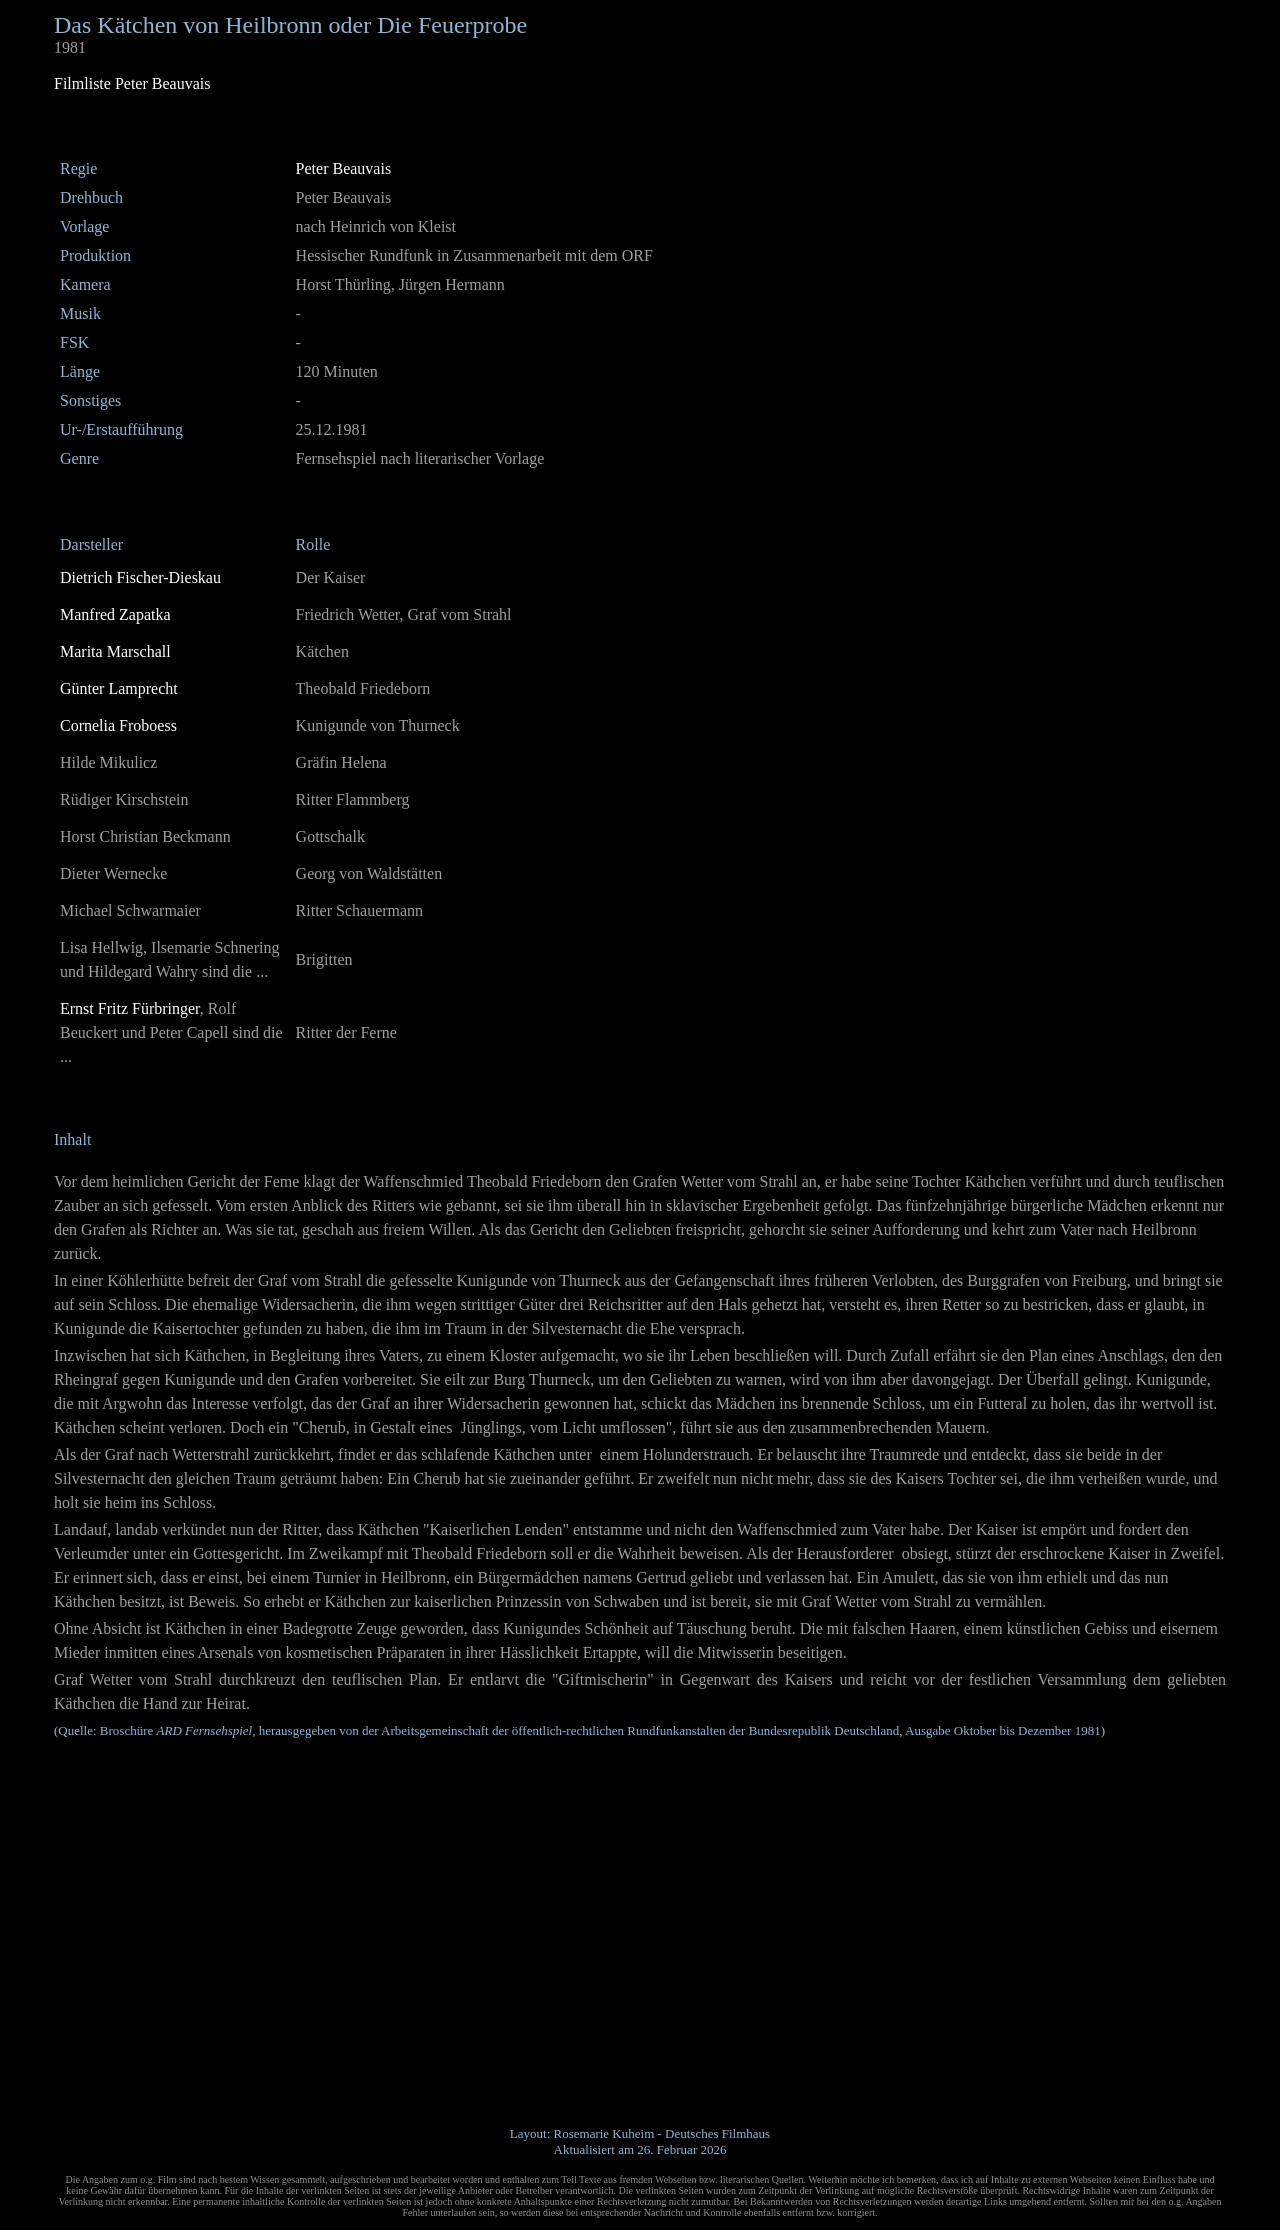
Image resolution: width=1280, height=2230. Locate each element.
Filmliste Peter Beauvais (132, 83)
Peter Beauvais (344, 168)
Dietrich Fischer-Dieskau (140, 577)
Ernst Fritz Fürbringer (130, 1008)
